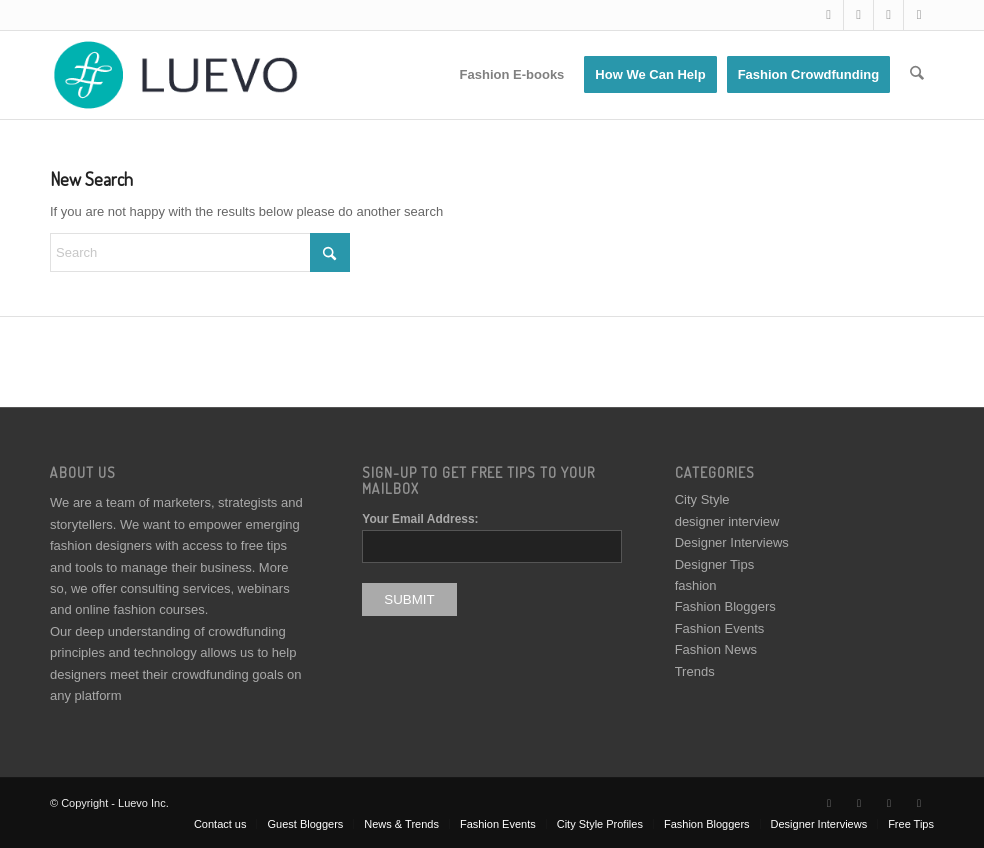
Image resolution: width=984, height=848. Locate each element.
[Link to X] (828, 15)
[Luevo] (174, 75)
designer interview (727, 521)
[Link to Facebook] (858, 15)
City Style (702, 499)
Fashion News (716, 649)
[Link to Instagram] (888, 15)
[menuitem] (512, 75)
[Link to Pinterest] (919, 15)
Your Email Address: (420, 519)
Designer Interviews (732, 542)
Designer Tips (714, 564)
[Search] (917, 75)
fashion (696, 585)
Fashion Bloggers (725, 606)
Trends (695, 671)
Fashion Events (720, 628)
